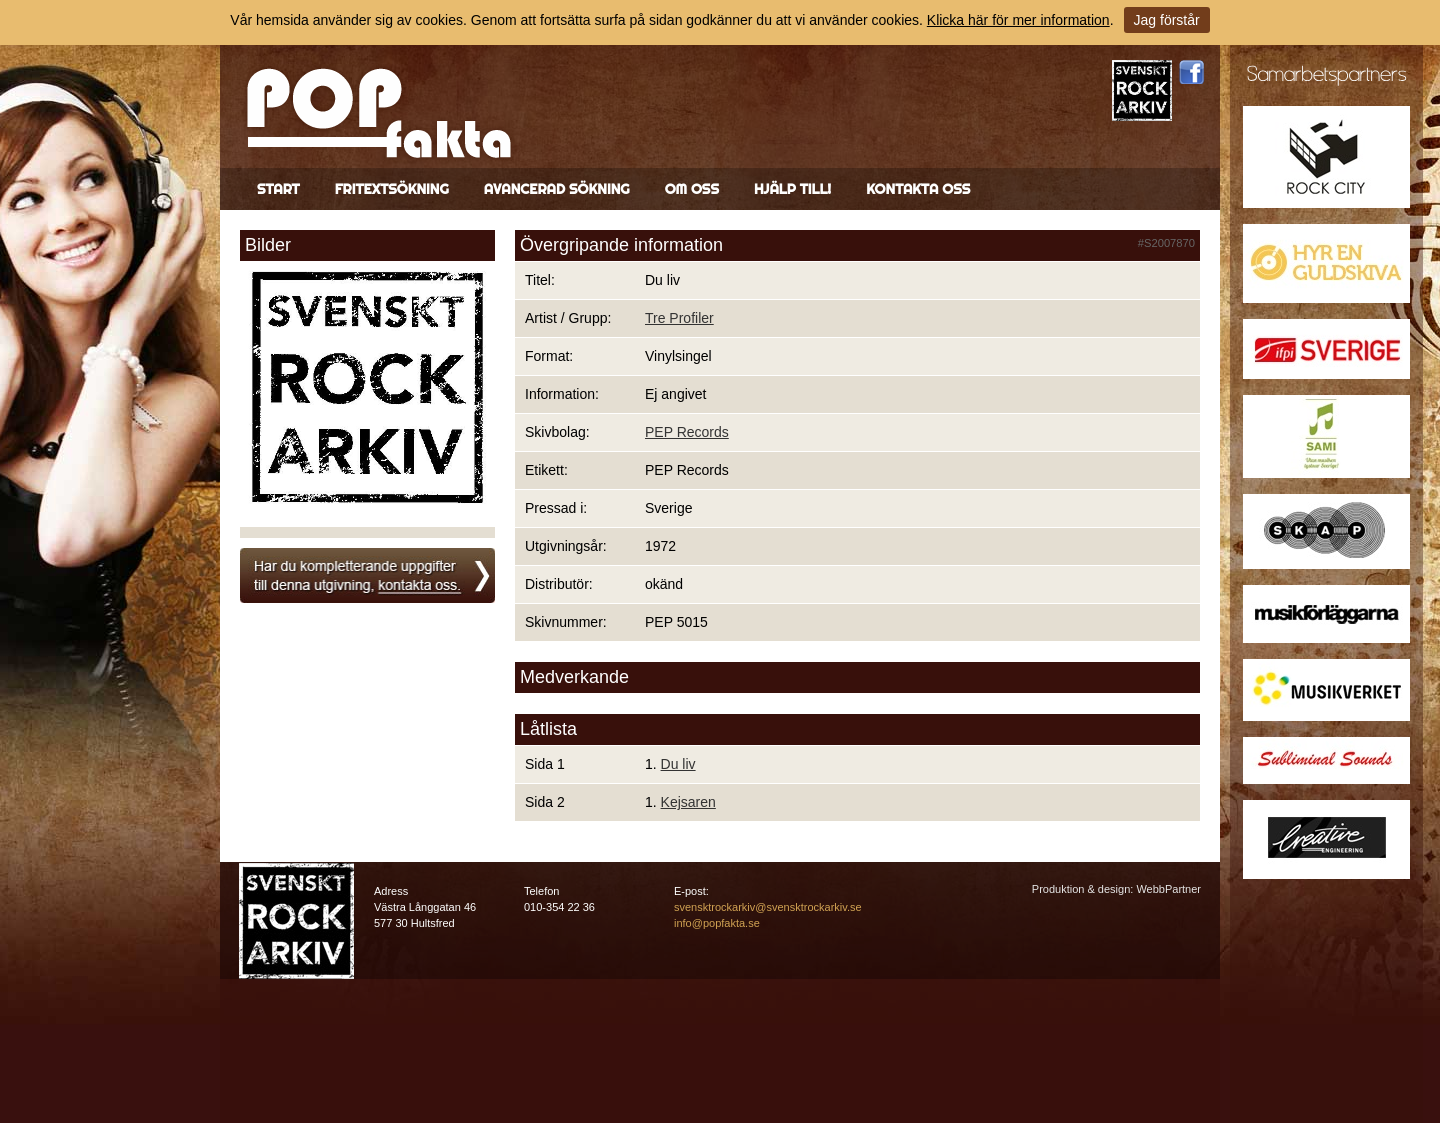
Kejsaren (688, 802)
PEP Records (687, 432)
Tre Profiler (679, 318)
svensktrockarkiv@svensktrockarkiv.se (768, 907)
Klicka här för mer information (1018, 20)
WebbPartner (1168, 889)
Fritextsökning (392, 189)
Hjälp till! (792, 189)
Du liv (678, 764)
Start (278, 189)
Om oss (692, 189)
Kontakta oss (918, 189)
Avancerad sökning (557, 189)
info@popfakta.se (717, 923)
